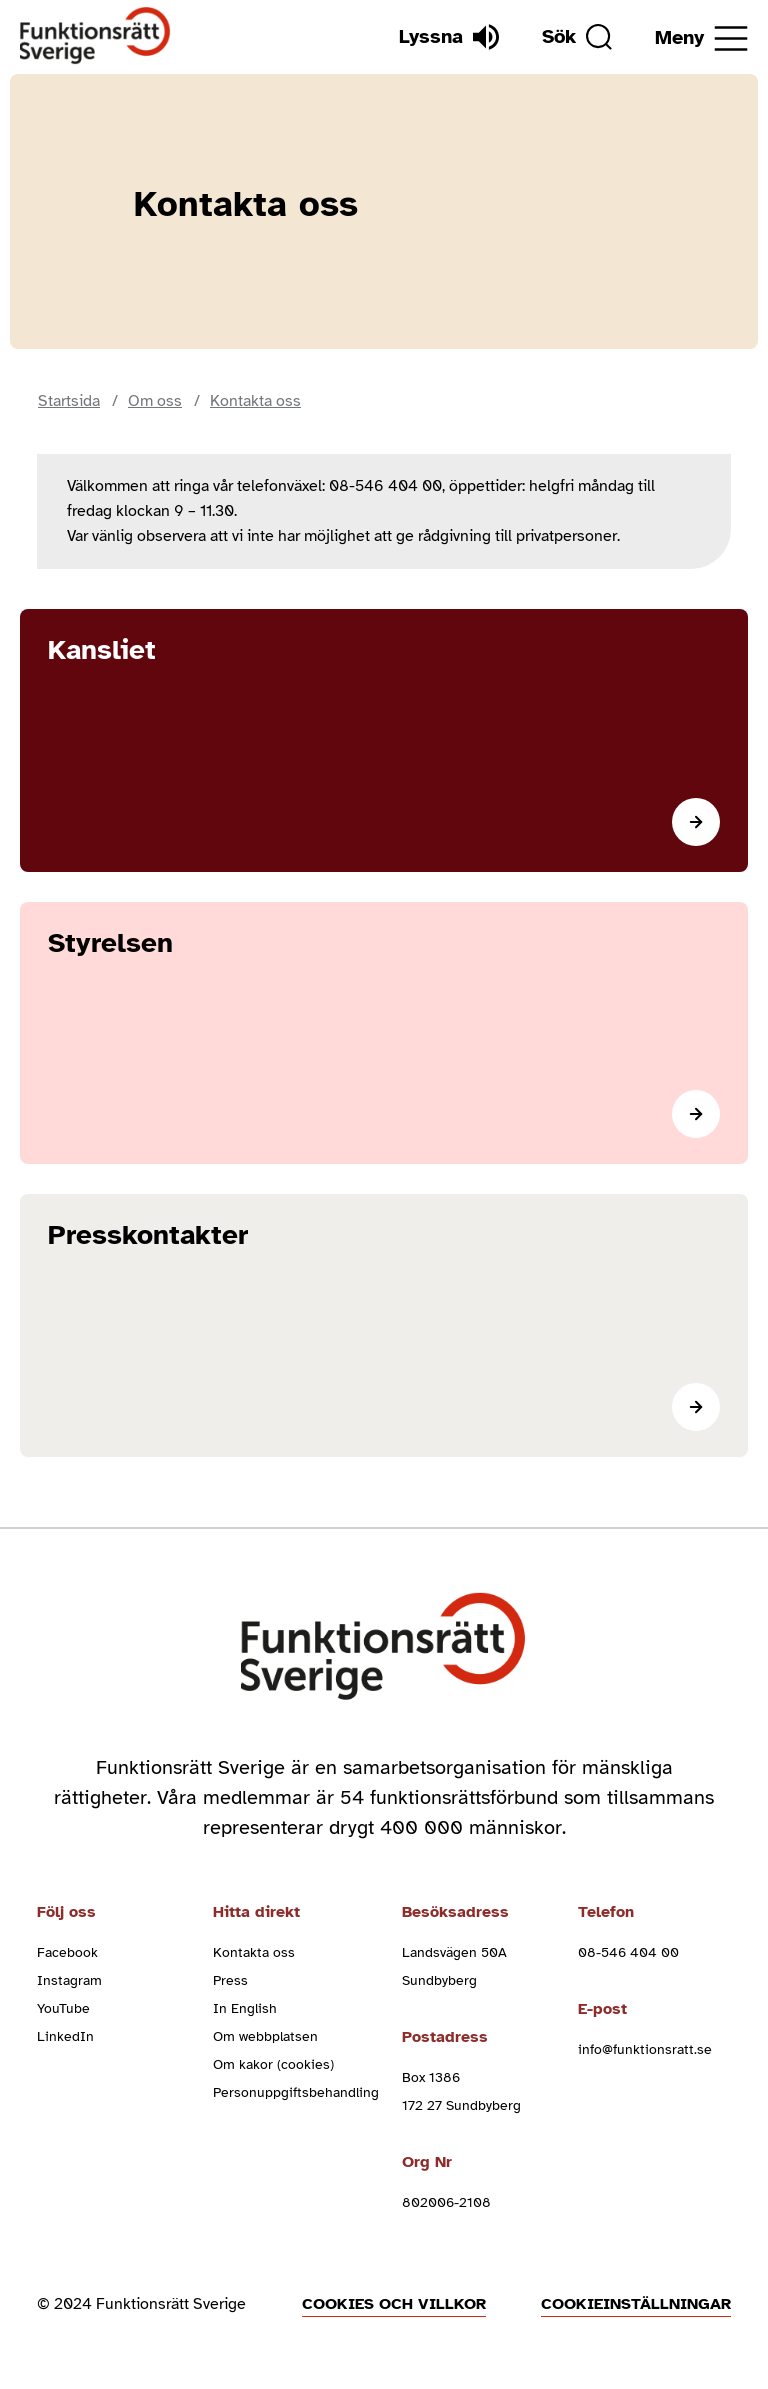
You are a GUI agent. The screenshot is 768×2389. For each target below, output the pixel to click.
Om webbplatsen (265, 2036)
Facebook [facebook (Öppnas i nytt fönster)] (67, 1952)
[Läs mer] (384, 740)
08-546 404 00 (628, 1952)
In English (245, 2008)
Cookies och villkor (394, 2304)
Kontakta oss (254, 1952)
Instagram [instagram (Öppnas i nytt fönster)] (69, 1980)
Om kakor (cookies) (273, 2064)
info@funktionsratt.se (645, 2049)
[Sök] (577, 37)
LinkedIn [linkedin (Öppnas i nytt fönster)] (65, 2036)
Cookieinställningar (636, 2304)
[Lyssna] (449, 37)
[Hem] (95, 36)
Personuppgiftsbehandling (296, 2092)
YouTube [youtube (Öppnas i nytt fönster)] (63, 2008)
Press (230, 1980)
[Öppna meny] (701, 38)
